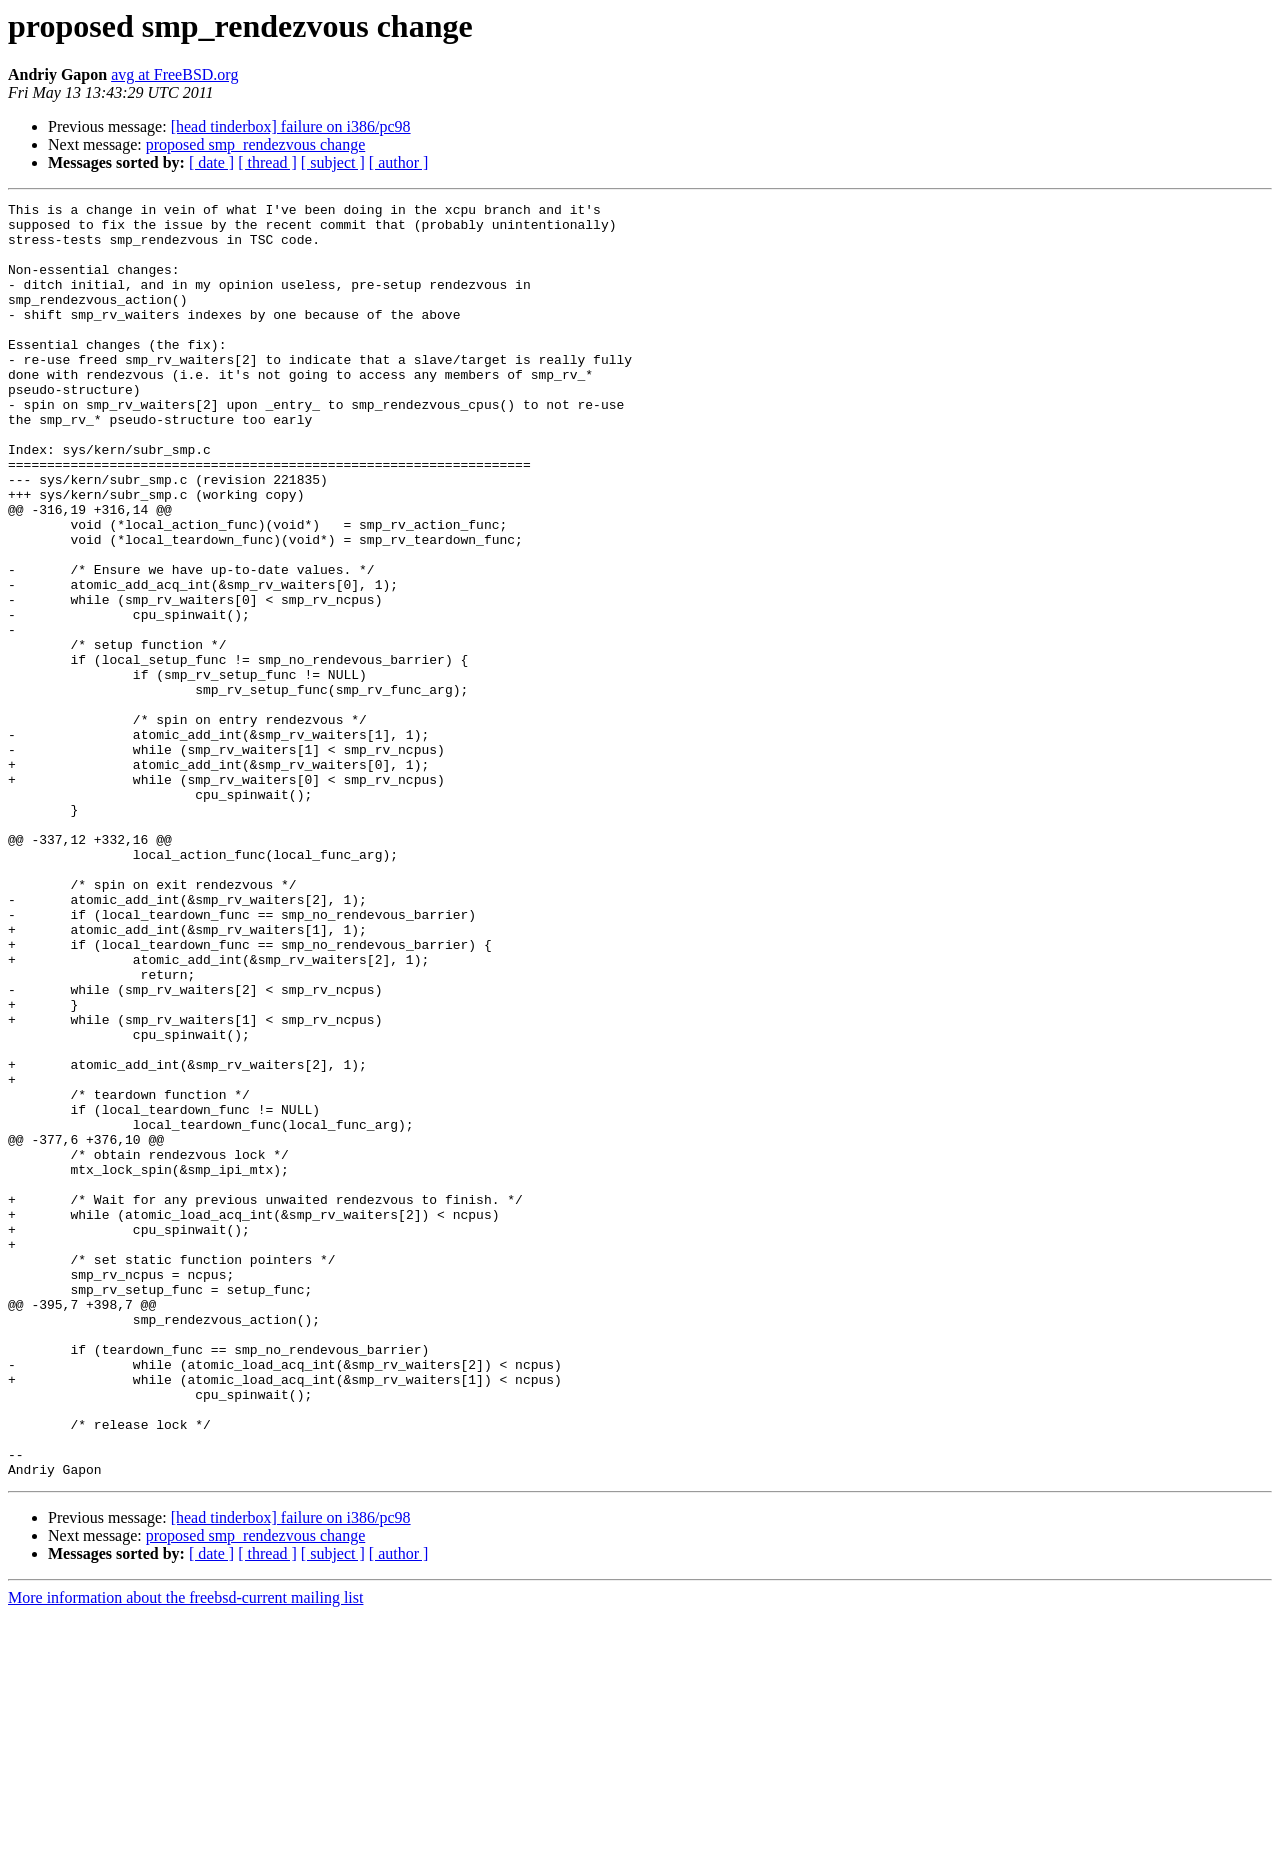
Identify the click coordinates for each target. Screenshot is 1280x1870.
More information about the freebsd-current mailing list (185, 1852)
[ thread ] (267, 162)
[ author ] (399, 162)
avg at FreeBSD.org (174, 74)
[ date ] (211, 162)
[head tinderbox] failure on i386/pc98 (291, 126)
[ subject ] (333, 162)
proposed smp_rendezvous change (256, 144)
